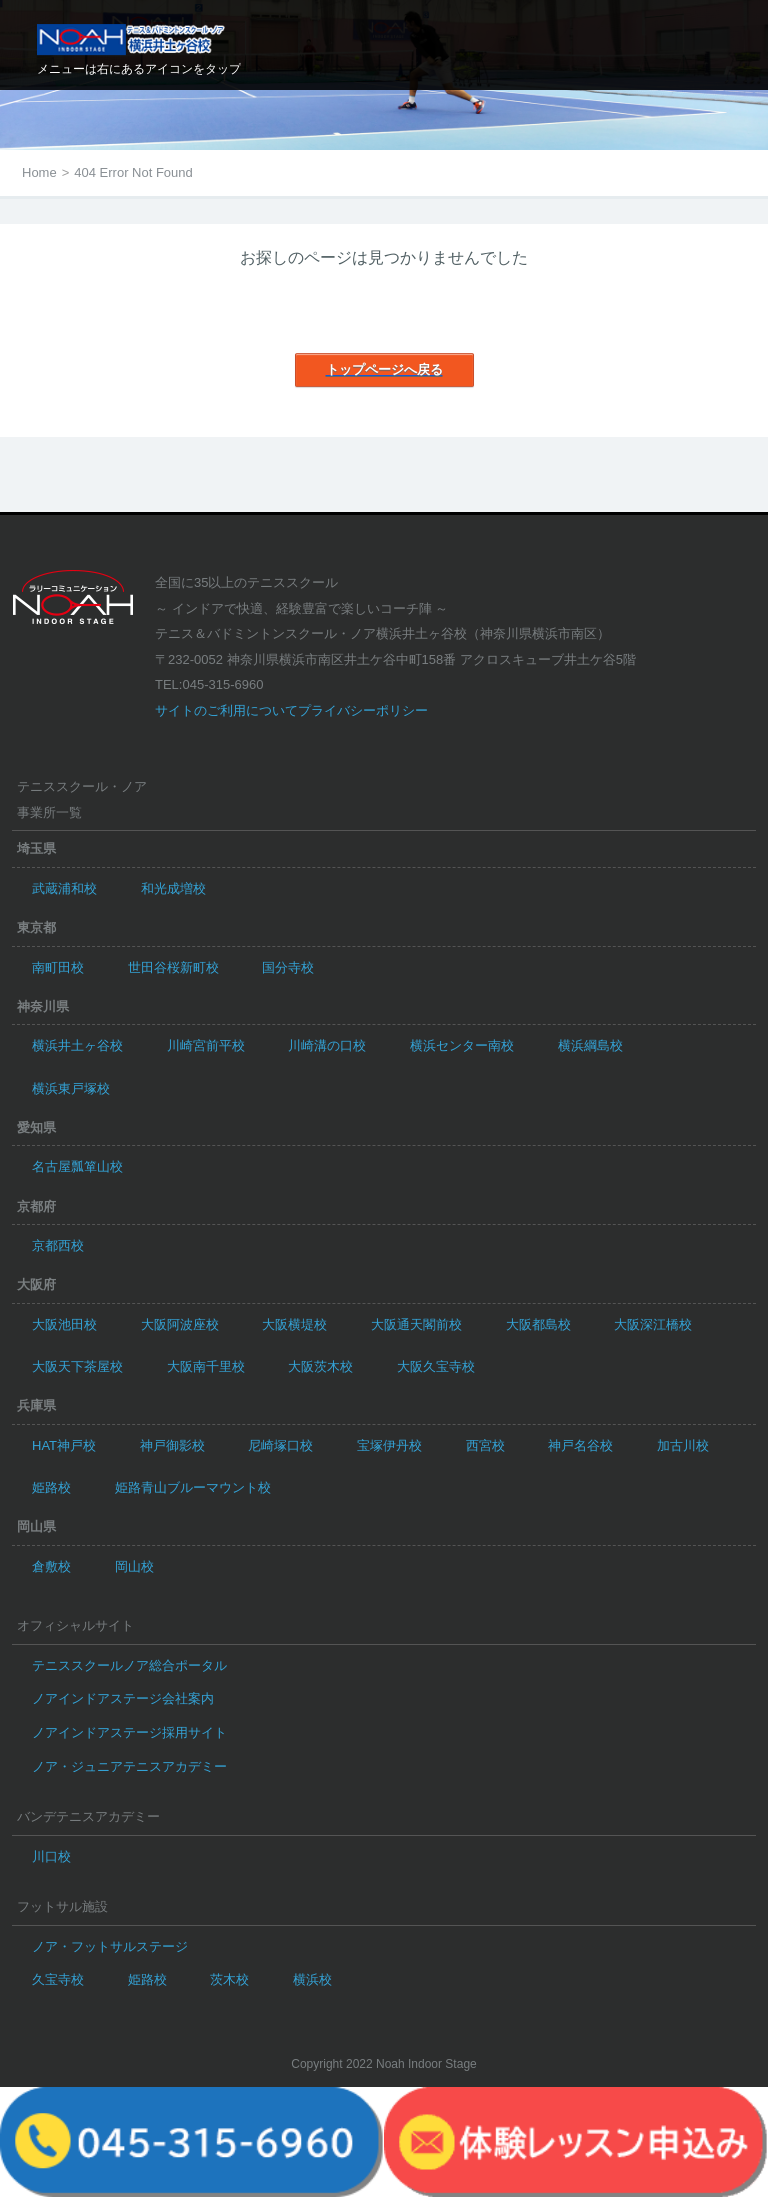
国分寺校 (288, 967)
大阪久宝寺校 (436, 1366)
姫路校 (51, 1487)
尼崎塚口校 (280, 1445)
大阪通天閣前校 (416, 1324)
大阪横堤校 (294, 1324)
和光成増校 (173, 888)
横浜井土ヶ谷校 (77, 1045)
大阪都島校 (538, 1324)
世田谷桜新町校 (173, 967)
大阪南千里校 (206, 1366)
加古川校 (683, 1445)
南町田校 (58, 967)
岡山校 (134, 1566)
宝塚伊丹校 (389, 1445)
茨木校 (229, 1979)
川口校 (51, 1856)
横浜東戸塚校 (71, 1088)
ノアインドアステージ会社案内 (123, 1698)
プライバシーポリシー (363, 710)
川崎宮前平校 (206, 1045)
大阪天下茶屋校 (77, 1366)
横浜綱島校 (590, 1045)
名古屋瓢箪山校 (77, 1166)
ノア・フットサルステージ (110, 1946)
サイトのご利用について (226, 710)
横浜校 (312, 1979)
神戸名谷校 (580, 1445)
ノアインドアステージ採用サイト (129, 1732)
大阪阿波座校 (180, 1324)
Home (39, 172)
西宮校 (485, 1445)
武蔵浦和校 (64, 888)
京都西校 (58, 1245)
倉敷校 (51, 1566)
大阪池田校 (64, 1324)
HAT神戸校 (64, 1445)
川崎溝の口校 (327, 1045)
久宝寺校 (58, 1979)
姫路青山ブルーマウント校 (193, 1487)
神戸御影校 (172, 1445)
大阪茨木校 (320, 1366)
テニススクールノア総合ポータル (129, 1665)
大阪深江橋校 (653, 1324)
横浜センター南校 (462, 1045)
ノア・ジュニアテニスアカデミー (129, 1766)
